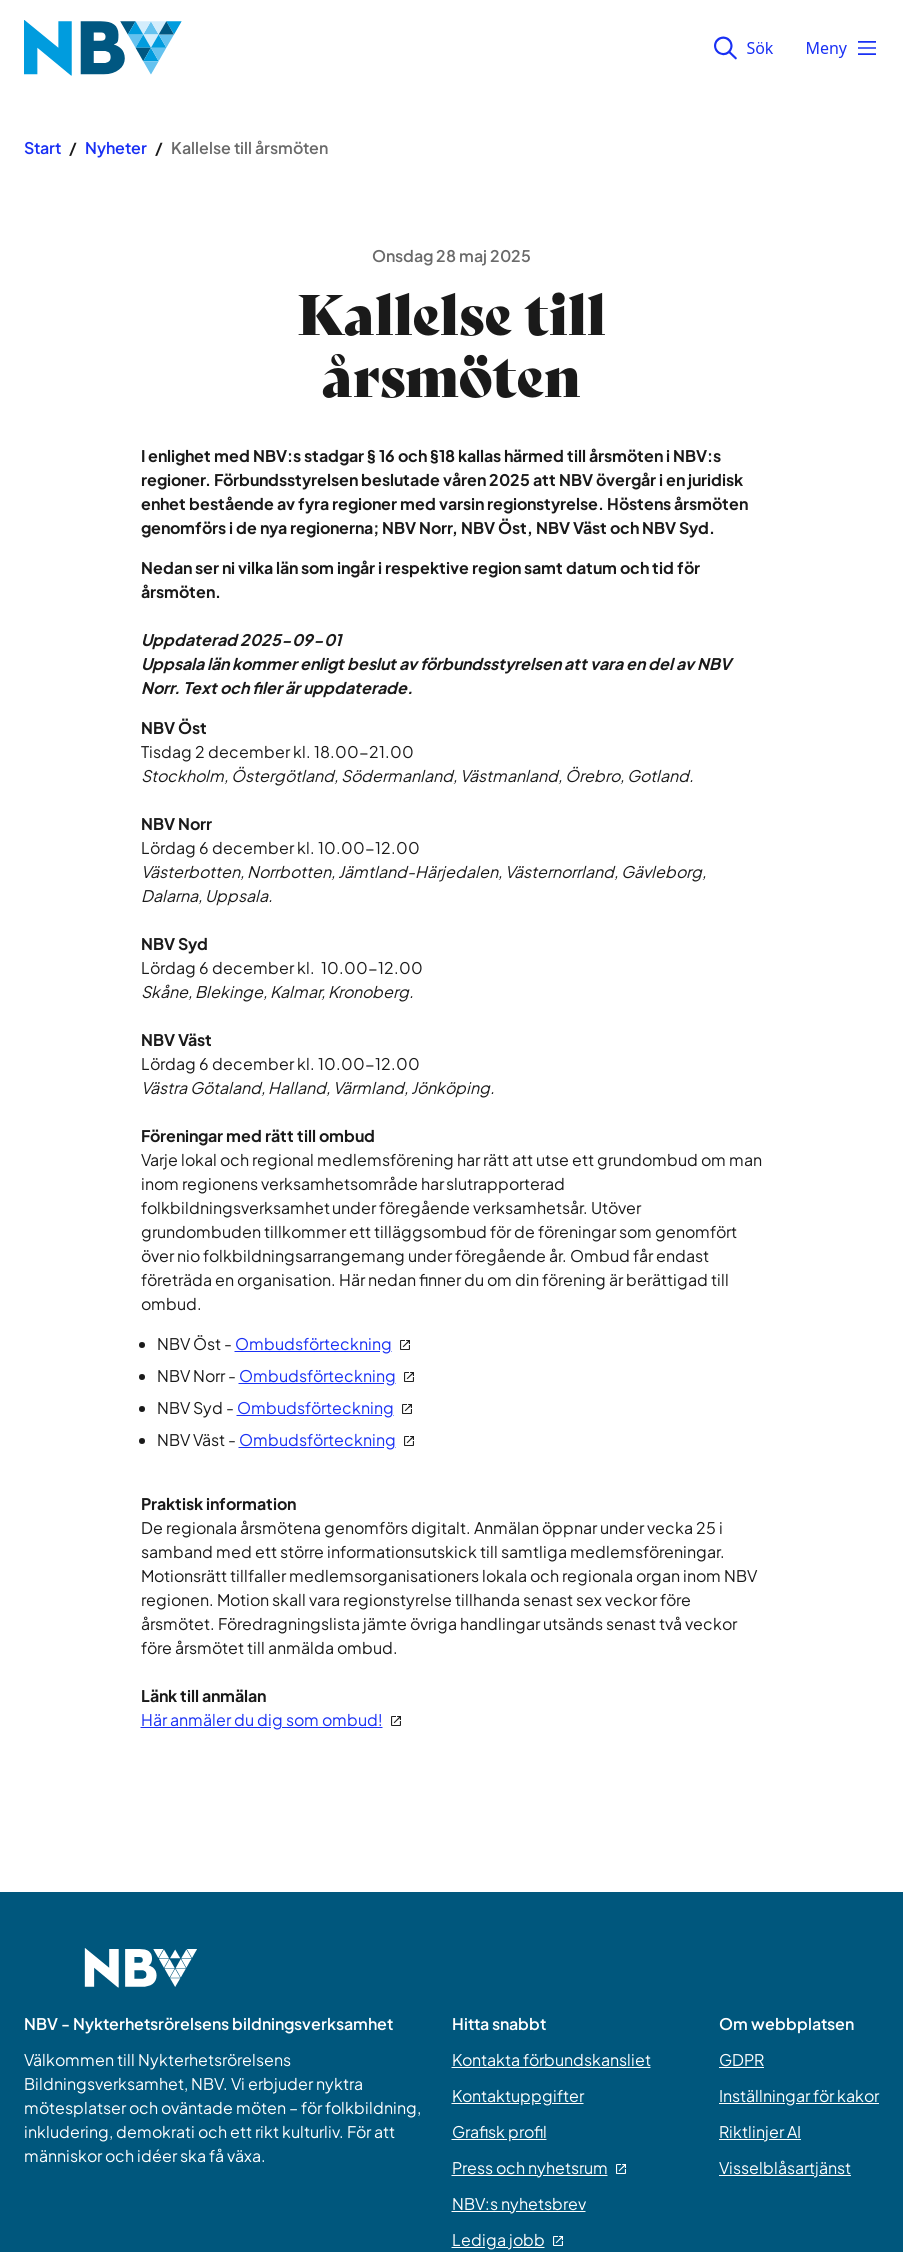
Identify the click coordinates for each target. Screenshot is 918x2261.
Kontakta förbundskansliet (551, 2059)
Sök (743, 48)
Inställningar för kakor (799, 2095)
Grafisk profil (499, 2131)
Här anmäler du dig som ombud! (271, 1719)
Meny (842, 48)
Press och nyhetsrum (539, 2167)
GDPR (741, 2059)
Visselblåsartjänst (785, 2167)
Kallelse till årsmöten (249, 147)
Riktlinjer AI (760, 2131)
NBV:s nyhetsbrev (519, 2203)
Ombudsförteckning (322, 1343)
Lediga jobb (507, 2239)
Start (42, 147)
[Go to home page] (141, 1980)
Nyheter (116, 147)
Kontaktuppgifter (518, 2095)
